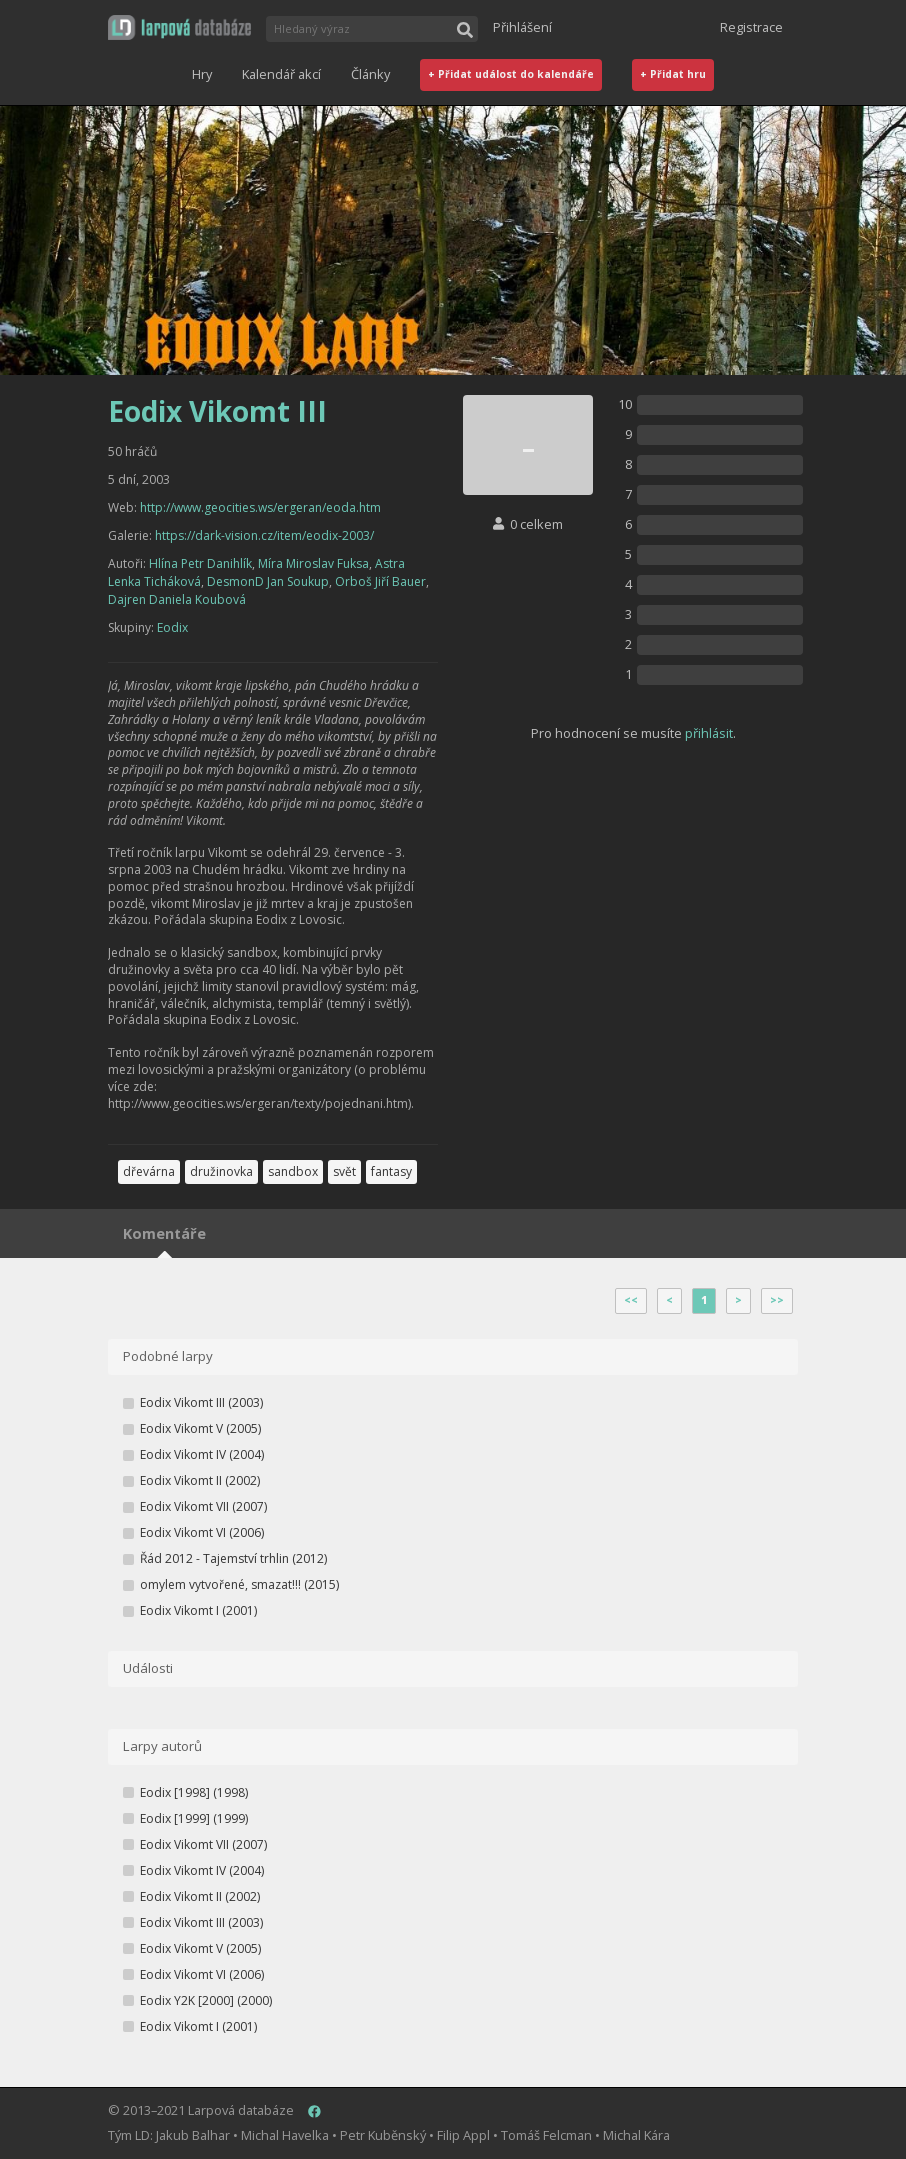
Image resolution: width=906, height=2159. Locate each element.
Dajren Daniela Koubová (177, 599)
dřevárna (149, 1171)
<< (631, 1300)
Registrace (751, 27)
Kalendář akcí (281, 74)
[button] (179, 27)
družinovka (221, 1171)
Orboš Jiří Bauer (380, 581)
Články (370, 74)
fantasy (391, 1171)
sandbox (293, 1171)
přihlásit (709, 733)
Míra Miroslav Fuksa (313, 563)
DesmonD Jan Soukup (268, 581)
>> (777, 1300)
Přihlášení (522, 27)
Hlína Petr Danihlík (200, 563)
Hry (202, 74)
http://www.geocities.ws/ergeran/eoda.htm (260, 507)
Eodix (172, 627)
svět (344, 1171)
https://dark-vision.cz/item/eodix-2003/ (264, 535)
